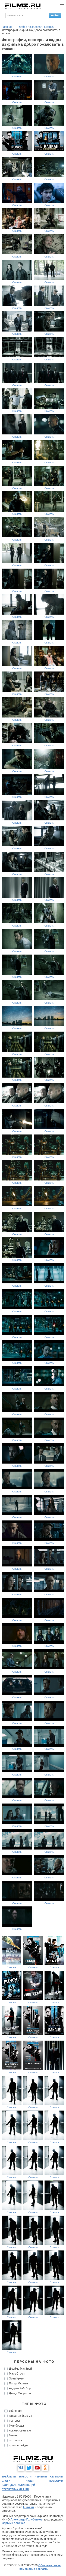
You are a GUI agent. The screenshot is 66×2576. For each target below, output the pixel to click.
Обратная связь (49, 2565)
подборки (56, 2480)
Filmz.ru (28, 2507)
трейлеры (9, 2476)
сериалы (56, 2476)
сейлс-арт (15, 2410)
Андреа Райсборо (20, 2388)
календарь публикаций (18, 2485)
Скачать (17, 76)
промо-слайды (18, 2445)
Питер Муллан (18, 2383)
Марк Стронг (17, 2373)
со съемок (15, 2440)
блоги (6, 2480)
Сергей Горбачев (13, 2523)
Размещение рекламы (33, 2568)
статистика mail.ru (15, 2489)
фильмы (41, 2476)
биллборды (16, 2425)
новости (25, 2476)
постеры (14, 2420)
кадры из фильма (20, 2415)
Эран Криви (16, 2378)
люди (29, 2480)
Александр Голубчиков (26, 2519)
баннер (13, 2435)
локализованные (20, 2430)
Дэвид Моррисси (20, 2393)
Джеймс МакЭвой (20, 2368)
